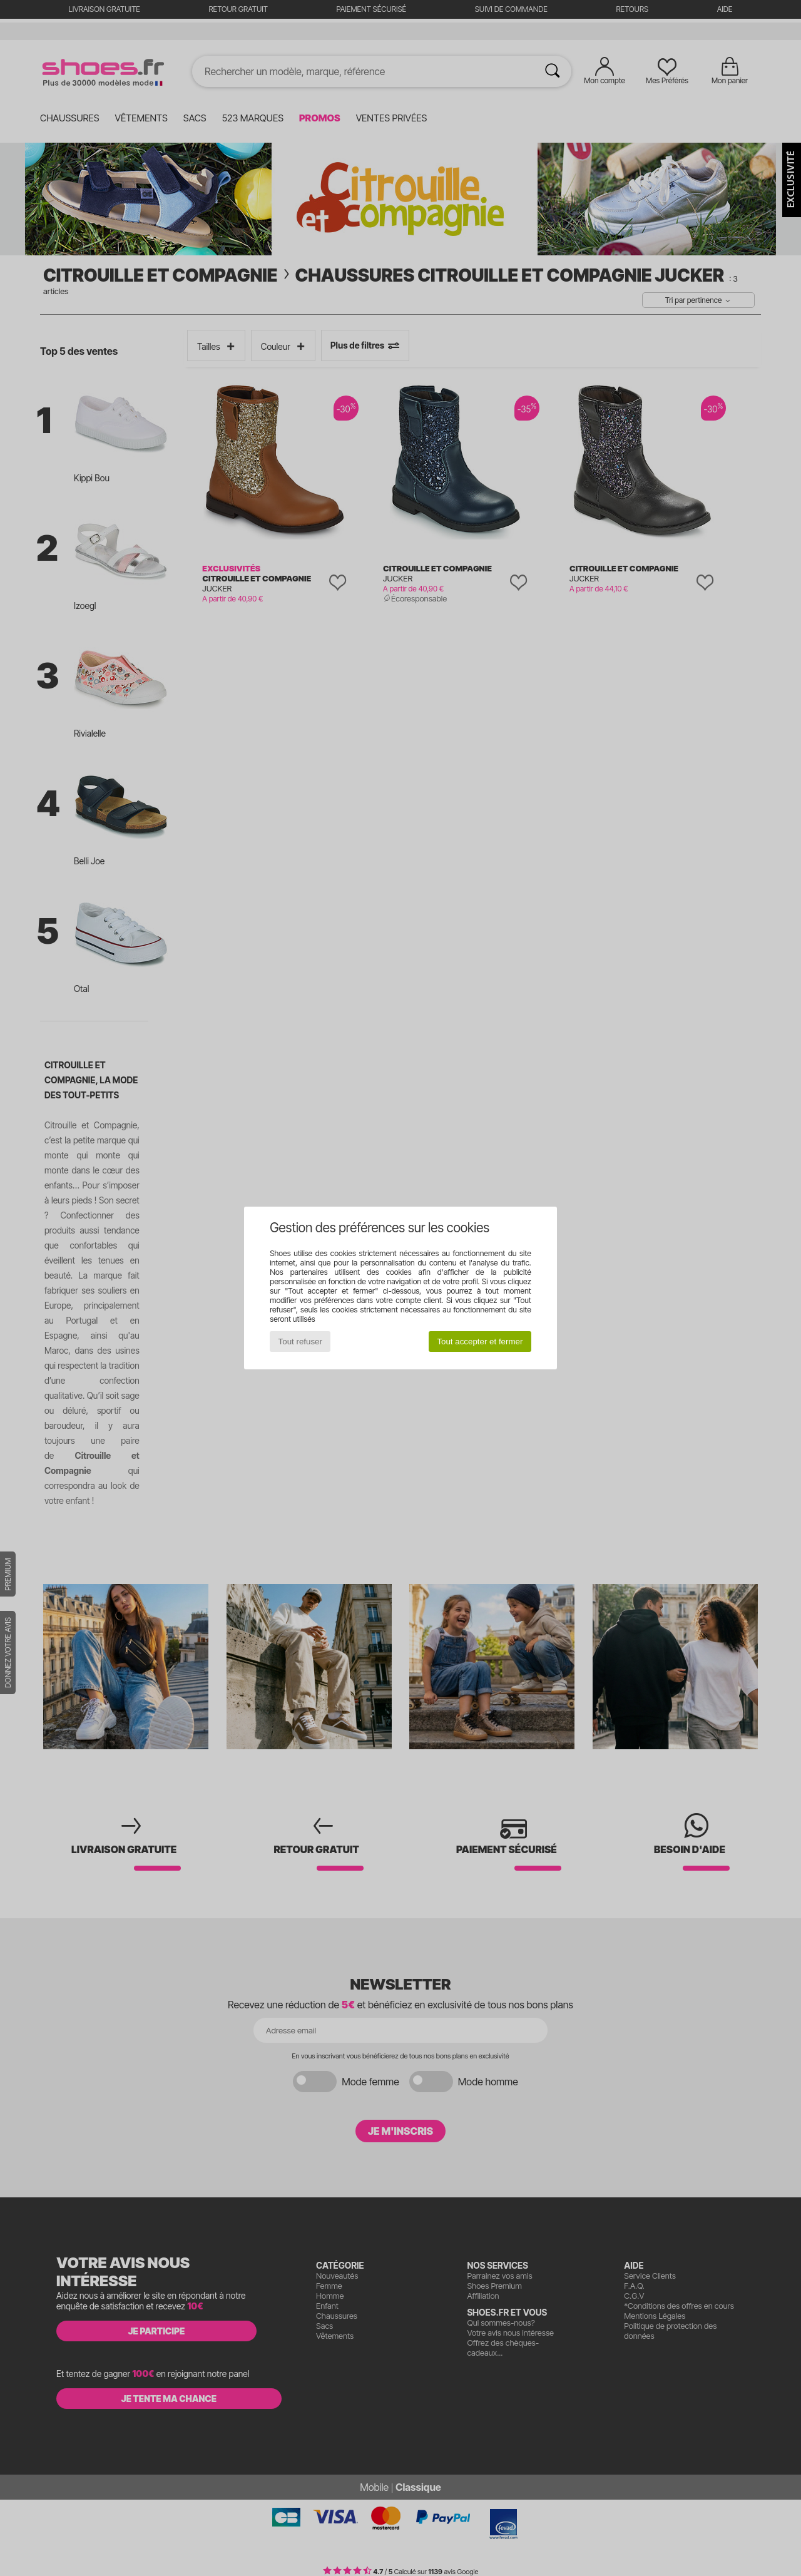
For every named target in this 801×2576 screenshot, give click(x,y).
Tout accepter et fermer (480, 1341)
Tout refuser (300, 1341)
